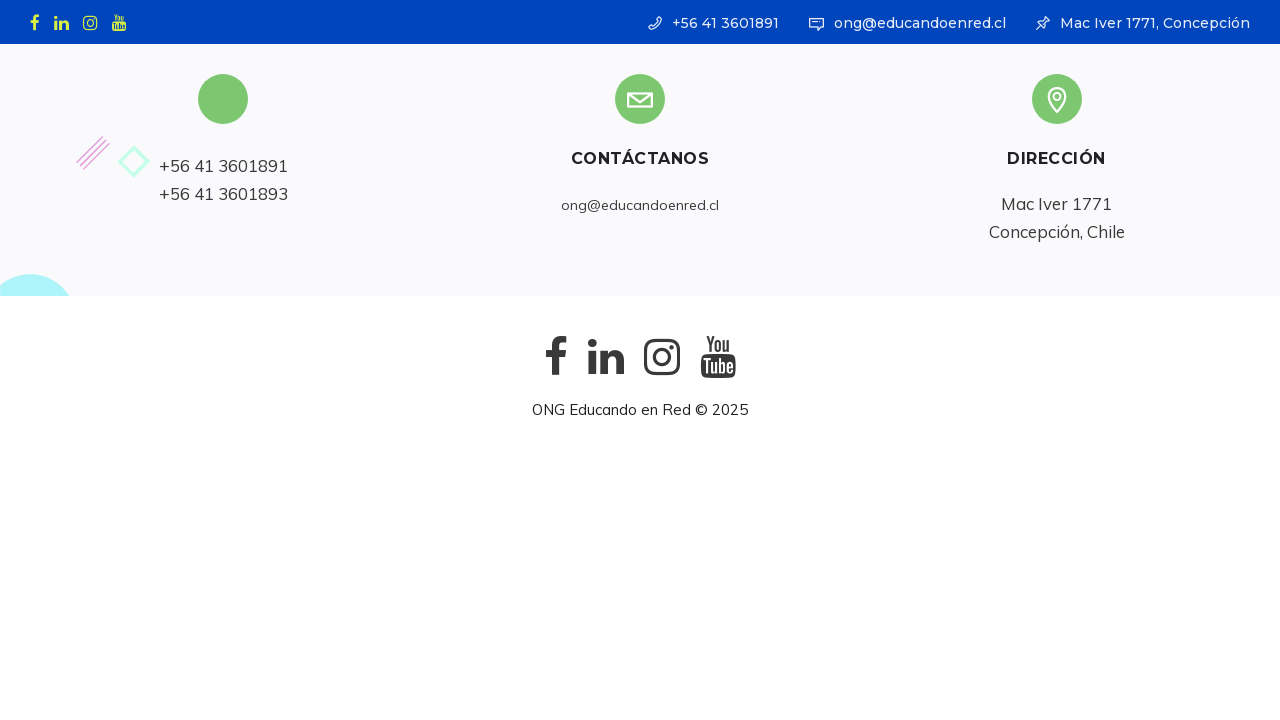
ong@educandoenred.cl (920, 23)
